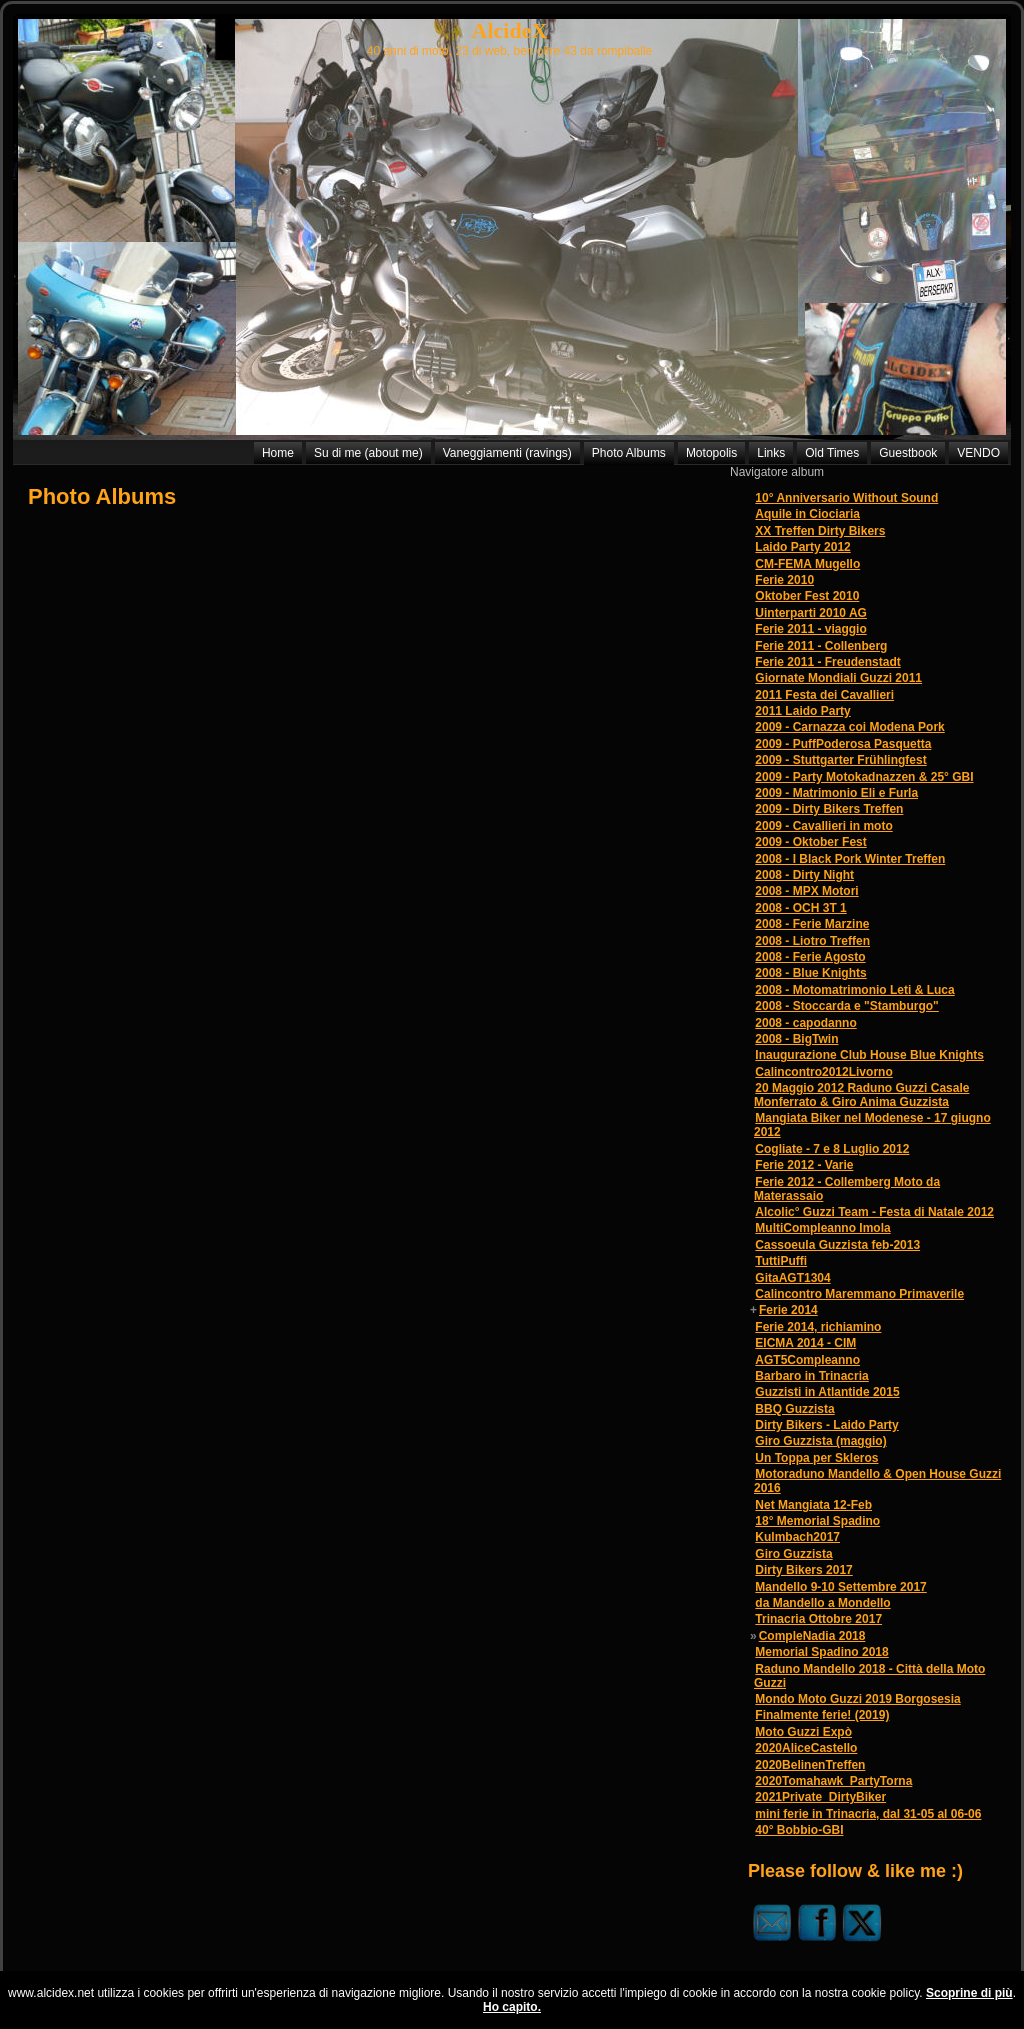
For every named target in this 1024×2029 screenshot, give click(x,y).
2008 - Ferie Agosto (810, 957)
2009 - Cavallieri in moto (823, 826)
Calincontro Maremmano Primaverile (859, 1294)
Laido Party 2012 (802, 547)
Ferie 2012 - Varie (804, 1165)
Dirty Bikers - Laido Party (826, 1425)
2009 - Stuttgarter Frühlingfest (840, 760)
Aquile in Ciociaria (807, 514)
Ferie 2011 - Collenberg (821, 646)
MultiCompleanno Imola (822, 1228)
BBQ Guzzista (794, 1409)
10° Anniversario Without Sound (846, 498)
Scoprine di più (969, 1993)
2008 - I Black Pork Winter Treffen (850, 859)
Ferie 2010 (784, 580)
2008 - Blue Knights (810, 973)
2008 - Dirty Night (804, 875)
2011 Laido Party (802, 711)
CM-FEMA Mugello (807, 564)
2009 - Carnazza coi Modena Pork (849, 727)
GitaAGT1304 (792, 1278)
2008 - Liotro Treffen (812, 941)
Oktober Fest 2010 (807, 596)
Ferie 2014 (788, 1310)
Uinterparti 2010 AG (811, 613)
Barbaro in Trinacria (811, 1376)
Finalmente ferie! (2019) (822, 1715)
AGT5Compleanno (807, 1360)
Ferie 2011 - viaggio (810, 629)
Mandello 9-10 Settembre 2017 (840, 1587)
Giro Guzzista (793, 1554)
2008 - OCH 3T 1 (800, 908)
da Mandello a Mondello (822, 1603)
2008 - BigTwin (796, 1039)
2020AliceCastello (806, 1748)
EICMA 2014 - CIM (805, 1343)
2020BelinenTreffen (810, 1765)
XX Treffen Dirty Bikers (820, 531)
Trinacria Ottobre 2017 (818, 1619)
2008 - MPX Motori (806, 891)
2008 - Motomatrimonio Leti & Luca (854, 990)
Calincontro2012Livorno (823, 1072)
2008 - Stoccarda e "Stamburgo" (846, 1006)
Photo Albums (102, 496)
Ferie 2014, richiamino (818, 1327)
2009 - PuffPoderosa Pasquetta (843, 744)
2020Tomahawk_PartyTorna (833, 1781)
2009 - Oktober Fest (810, 842)
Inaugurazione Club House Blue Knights (869, 1055)
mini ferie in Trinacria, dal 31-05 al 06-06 (868, 1814)
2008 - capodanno (805, 1023)
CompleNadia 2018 (812, 1636)
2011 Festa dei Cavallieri (824, 695)
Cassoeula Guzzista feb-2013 (837, 1245)
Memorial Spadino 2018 (821, 1652)
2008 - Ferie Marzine (812, 924)
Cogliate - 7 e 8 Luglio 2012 (832, 1149)
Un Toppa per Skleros (816, 1458)
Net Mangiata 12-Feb (813, 1505)
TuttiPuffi (781, 1261)
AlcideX (510, 30)
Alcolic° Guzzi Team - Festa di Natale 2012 (874, 1212)
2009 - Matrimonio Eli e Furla (836, 793)
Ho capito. (512, 2007)
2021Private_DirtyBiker (820, 1797)
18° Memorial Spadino (817, 1521)
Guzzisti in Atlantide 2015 (827, 1392)
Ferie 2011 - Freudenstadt (827, 662)
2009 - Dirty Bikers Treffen (829, 809)
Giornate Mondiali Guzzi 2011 (838, 678)
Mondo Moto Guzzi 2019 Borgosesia (857, 1699)
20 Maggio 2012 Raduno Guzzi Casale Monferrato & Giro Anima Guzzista (861, 1095)
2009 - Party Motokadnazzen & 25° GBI (864, 777)
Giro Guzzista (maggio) (820, 1441)
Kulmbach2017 (797, 1537)
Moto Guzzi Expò (803, 1732)
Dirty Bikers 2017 (803, 1570)
